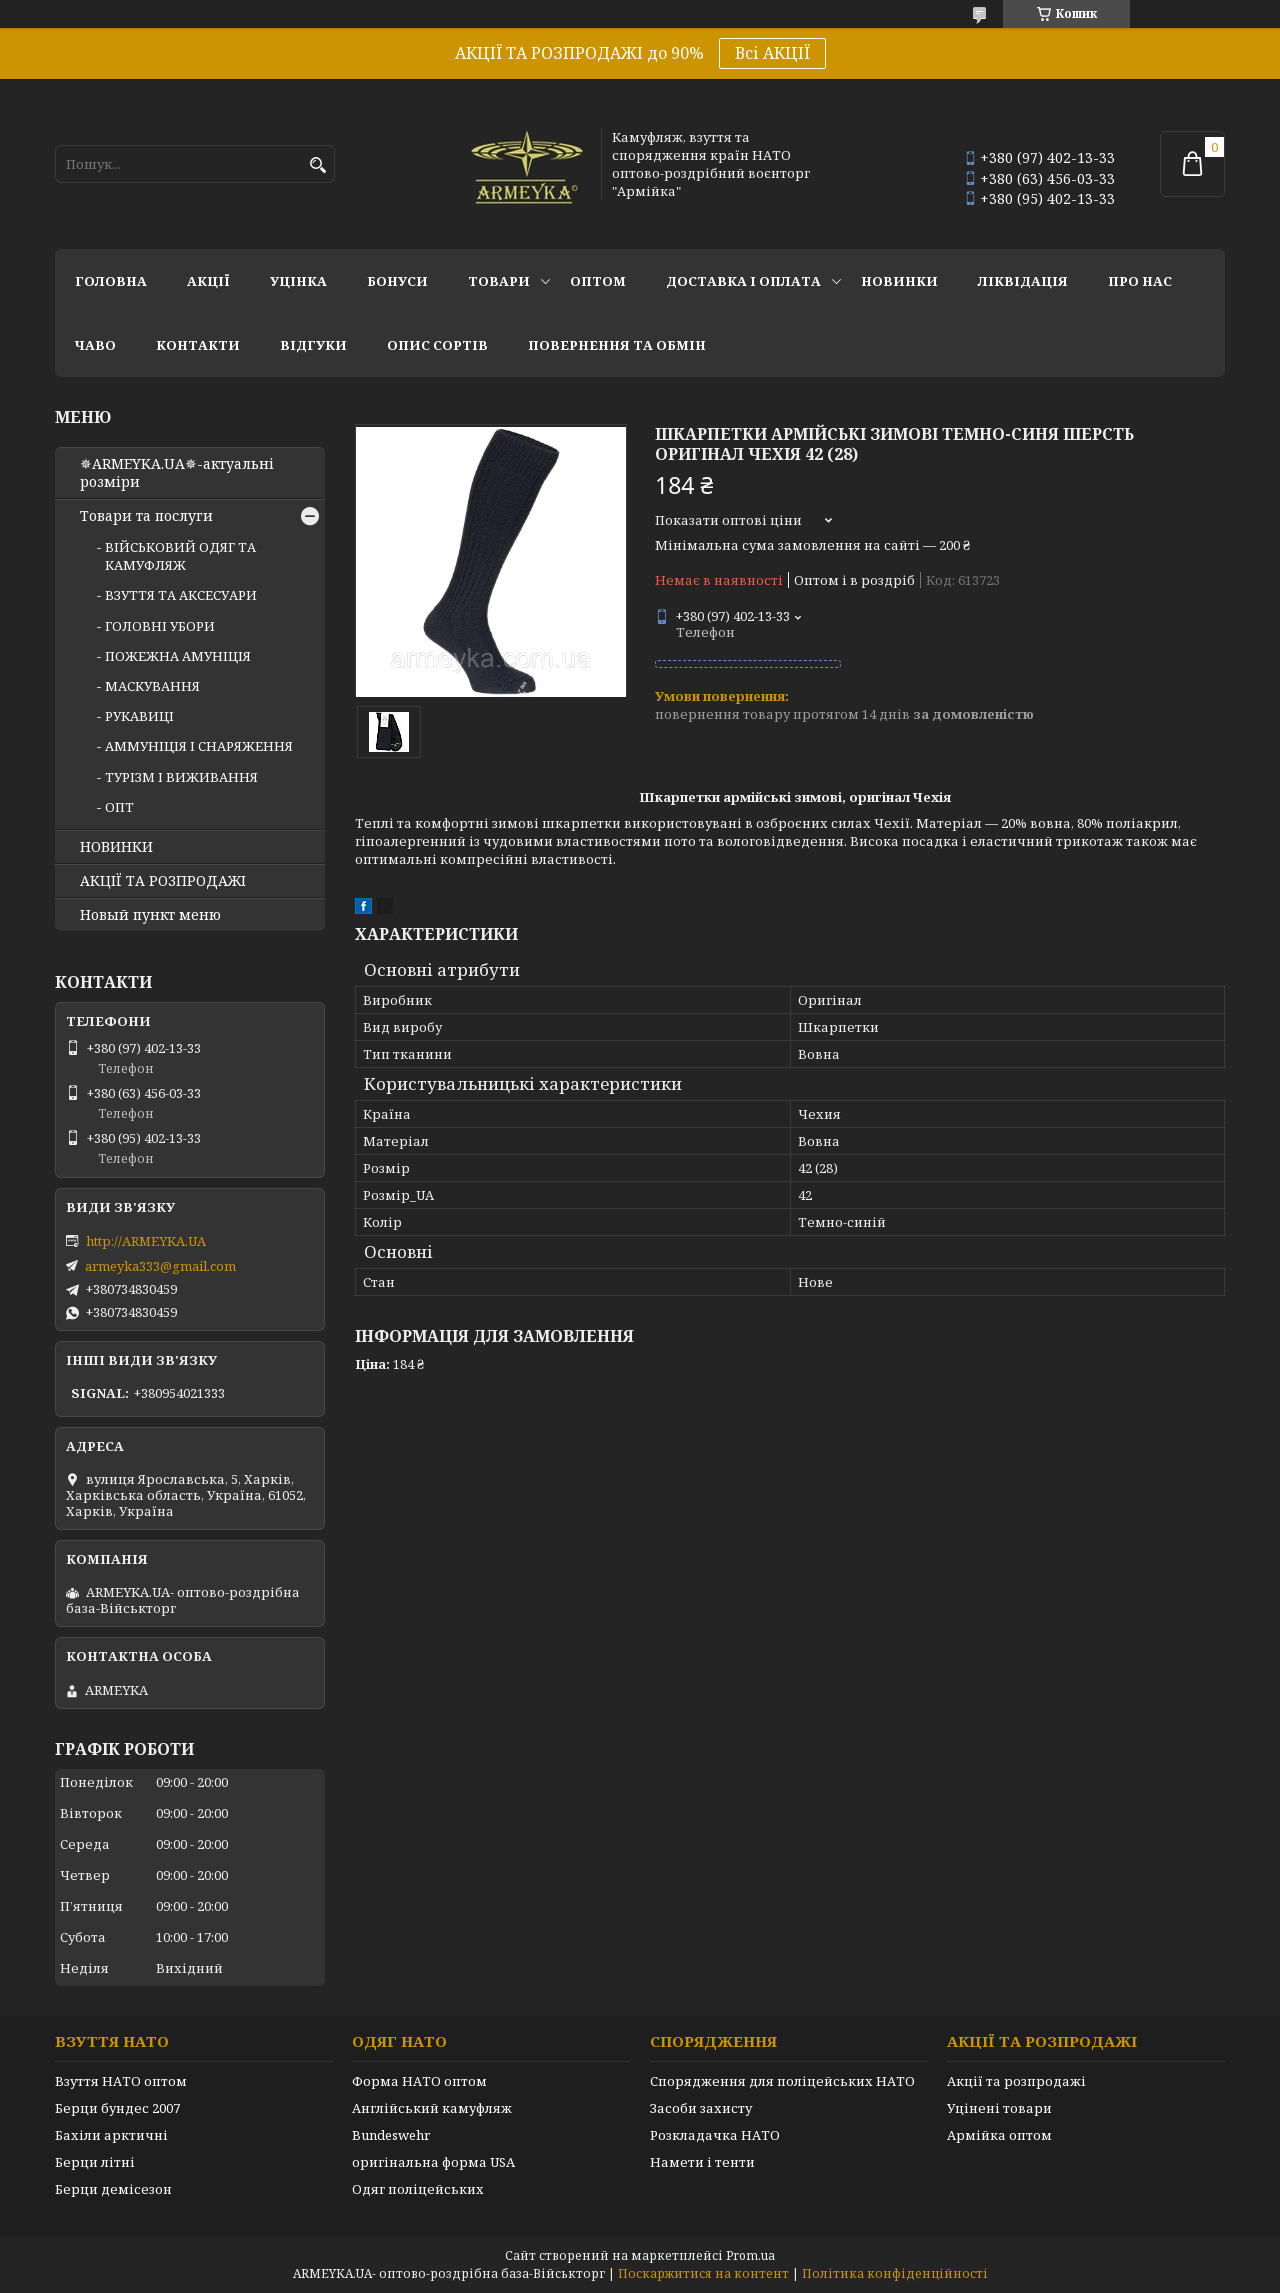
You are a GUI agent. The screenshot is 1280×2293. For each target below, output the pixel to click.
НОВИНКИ (899, 281)
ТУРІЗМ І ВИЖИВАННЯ (181, 777)
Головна (111, 281)
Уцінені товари (999, 2108)
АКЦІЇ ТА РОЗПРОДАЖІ (163, 881)
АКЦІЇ (208, 281)
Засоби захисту (701, 2108)
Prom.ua (750, 2255)
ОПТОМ (598, 281)
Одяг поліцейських (418, 2189)
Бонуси (397, 281)
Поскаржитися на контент (703, 2273)
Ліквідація (1023, 281)
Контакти (198, 345)
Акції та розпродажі (1016, 2081)
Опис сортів (437, 345)
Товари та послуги (146, 516)
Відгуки (313, 345)
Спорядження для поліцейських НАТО (782, 2081)
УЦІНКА (298, 281)
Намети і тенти (702, 2162)
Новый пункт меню (150, 915)
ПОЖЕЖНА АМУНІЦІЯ (178, 656)
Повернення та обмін (617, 345)
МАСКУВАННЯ (152, 686)
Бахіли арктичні (111, 2135)
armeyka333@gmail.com (160, 1266)
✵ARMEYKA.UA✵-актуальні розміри (177, 473)
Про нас (1140, 281)
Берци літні (95, 2162)
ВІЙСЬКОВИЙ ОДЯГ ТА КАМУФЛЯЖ (180, 556)
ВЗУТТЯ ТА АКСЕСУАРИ (181, 595)
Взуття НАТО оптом (121, 2081)
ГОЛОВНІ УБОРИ (160, 626)
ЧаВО (95, 345)
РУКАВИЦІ (139, 716)
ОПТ (119, 807)
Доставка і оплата (743, 281)
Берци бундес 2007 (117, 2108)
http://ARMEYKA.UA (146, 1241)
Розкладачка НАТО (715, 2135)
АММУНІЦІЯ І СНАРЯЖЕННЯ (199, 746)
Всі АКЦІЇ (772, 53)
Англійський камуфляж (432, 2108)
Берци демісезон (113, 2189)
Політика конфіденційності (895, 2273)
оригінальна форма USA (433, 2162)
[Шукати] (317, 165)
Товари (499, 281)
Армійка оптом (999, 2135)
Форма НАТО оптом (419, 2081)
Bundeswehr (391, 2135)
